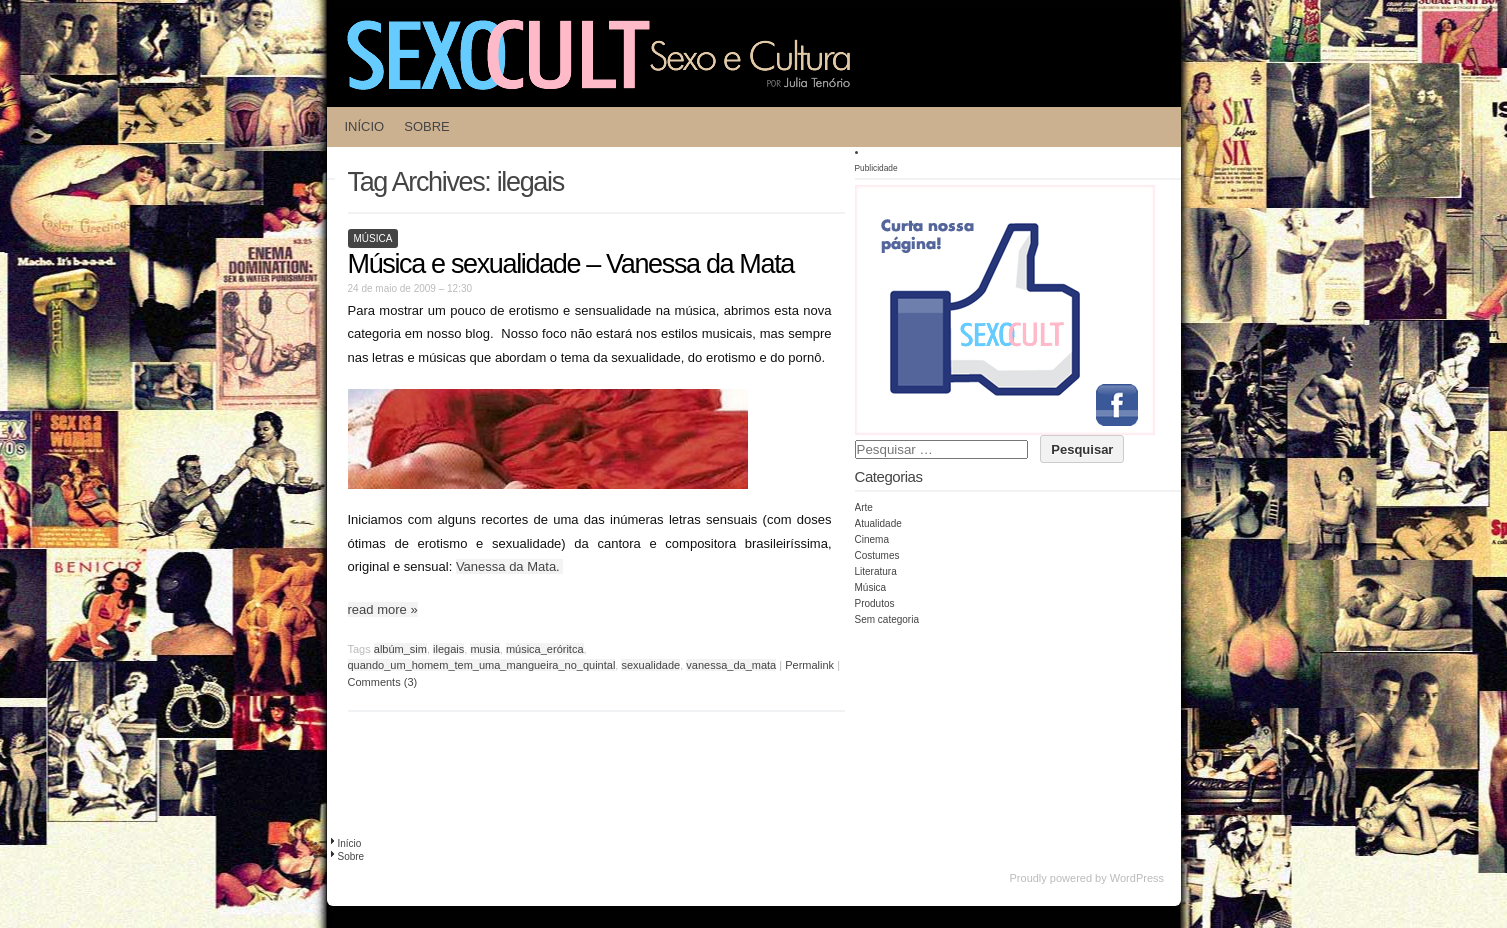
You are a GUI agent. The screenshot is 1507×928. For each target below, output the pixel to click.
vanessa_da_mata (731, 665)
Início (365, 126)
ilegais (448, 649)
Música (373, 238)
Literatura (876, 571)
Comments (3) (383, 682)
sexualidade (650, 665)
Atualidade (878, 523)
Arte (864, 507)
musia (484, 649)
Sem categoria (887, 619)
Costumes (877, 555)
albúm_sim (400, 649)
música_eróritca (545, 649)
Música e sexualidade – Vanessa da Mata (571, 264)
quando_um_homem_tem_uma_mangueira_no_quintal (482, 665)
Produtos (875, 603)
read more (383, 609)
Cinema (872, 539)
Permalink (809, 665)
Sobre (427, 126)
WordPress (1137, 878)
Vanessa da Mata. (509, 566)
